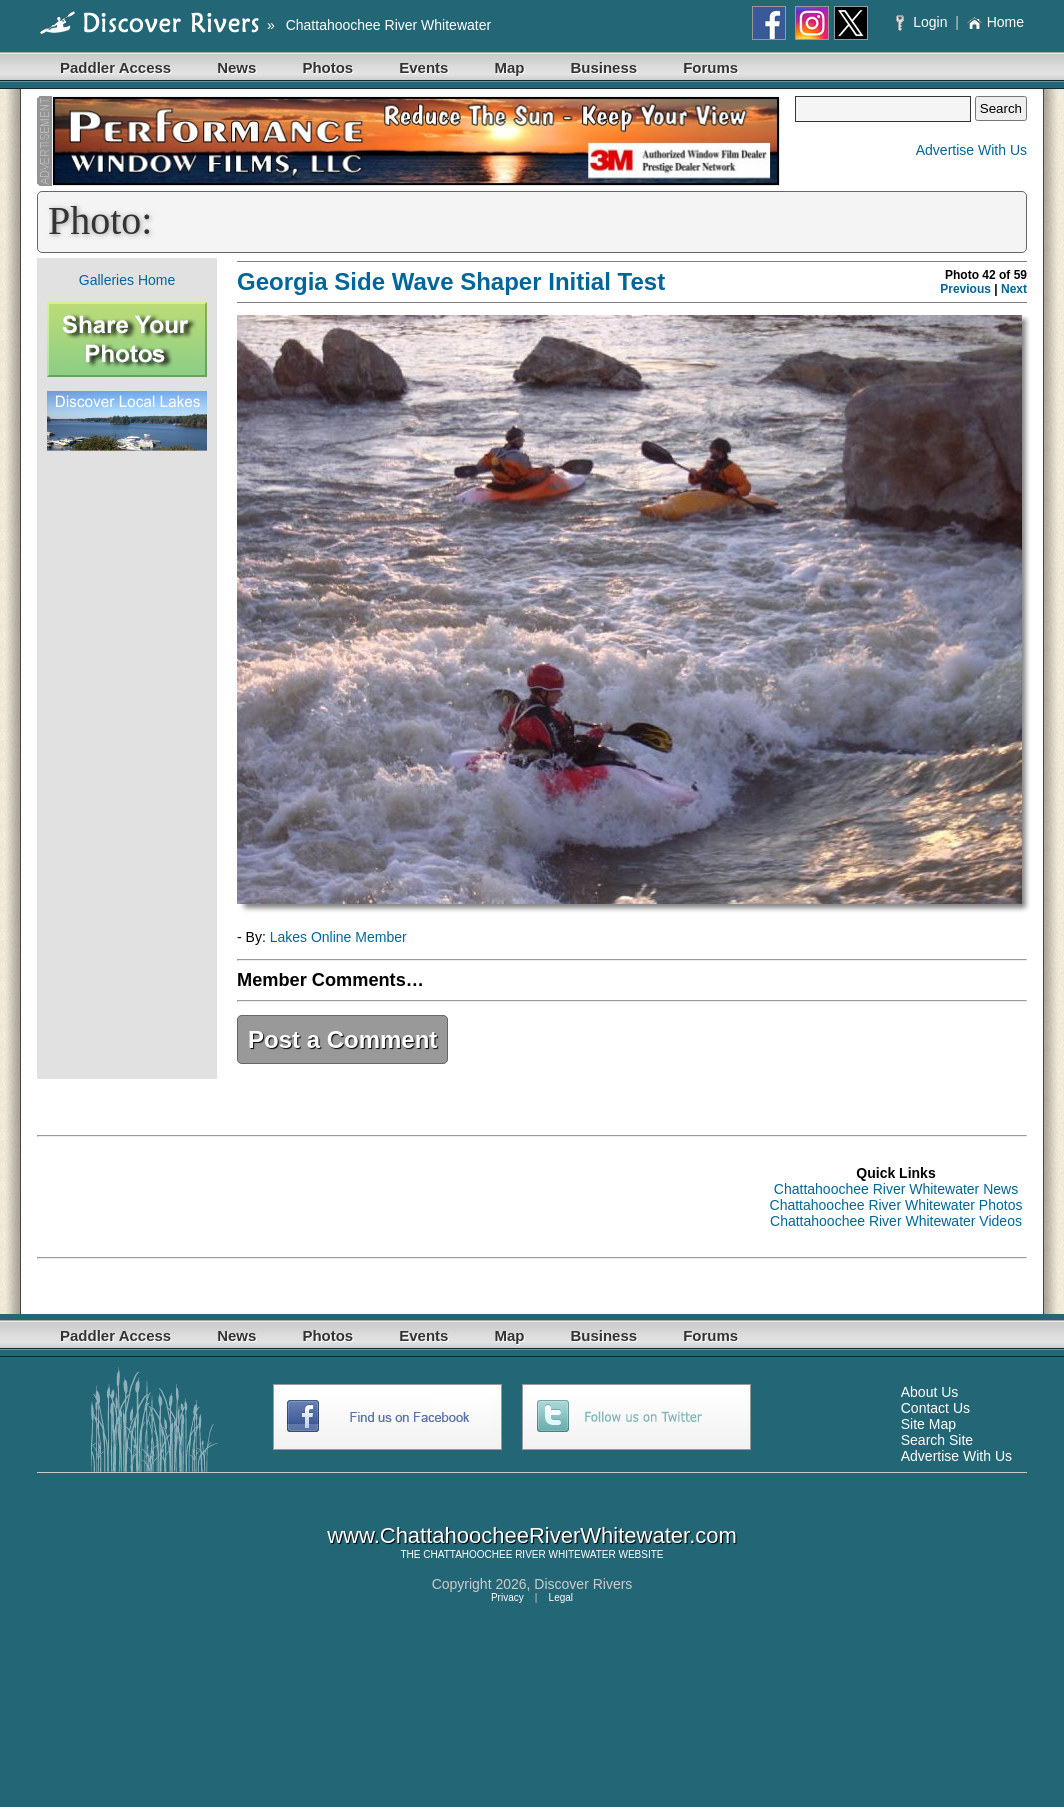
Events (423, 67)
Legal (561, 1597)
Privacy (507, 1597)
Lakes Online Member (338, 937)
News (236, 67)
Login (923, 22)
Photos (327, 67)
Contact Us (935, 1408)
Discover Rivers (583, 1584)
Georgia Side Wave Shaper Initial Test (451, 281)
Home (995, 22)
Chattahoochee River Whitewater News (896, 1189)
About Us (930, 1392)
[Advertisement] (127, 765)
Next (1014, 289)
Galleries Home (127, 280)
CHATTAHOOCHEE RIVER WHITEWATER (519, 1554)
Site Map (928, 1424)
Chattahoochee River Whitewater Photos (896, 1205)
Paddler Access (115, 67)
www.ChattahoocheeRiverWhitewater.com (532, 1535)
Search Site (937, 1440)
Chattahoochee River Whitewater (388, 25)
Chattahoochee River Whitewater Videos (896, 1221)
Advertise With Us (971, 150)
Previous (965, 289)
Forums (710, 67)
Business (603, 67)
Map (509, 67)
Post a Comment (342, 1039)
